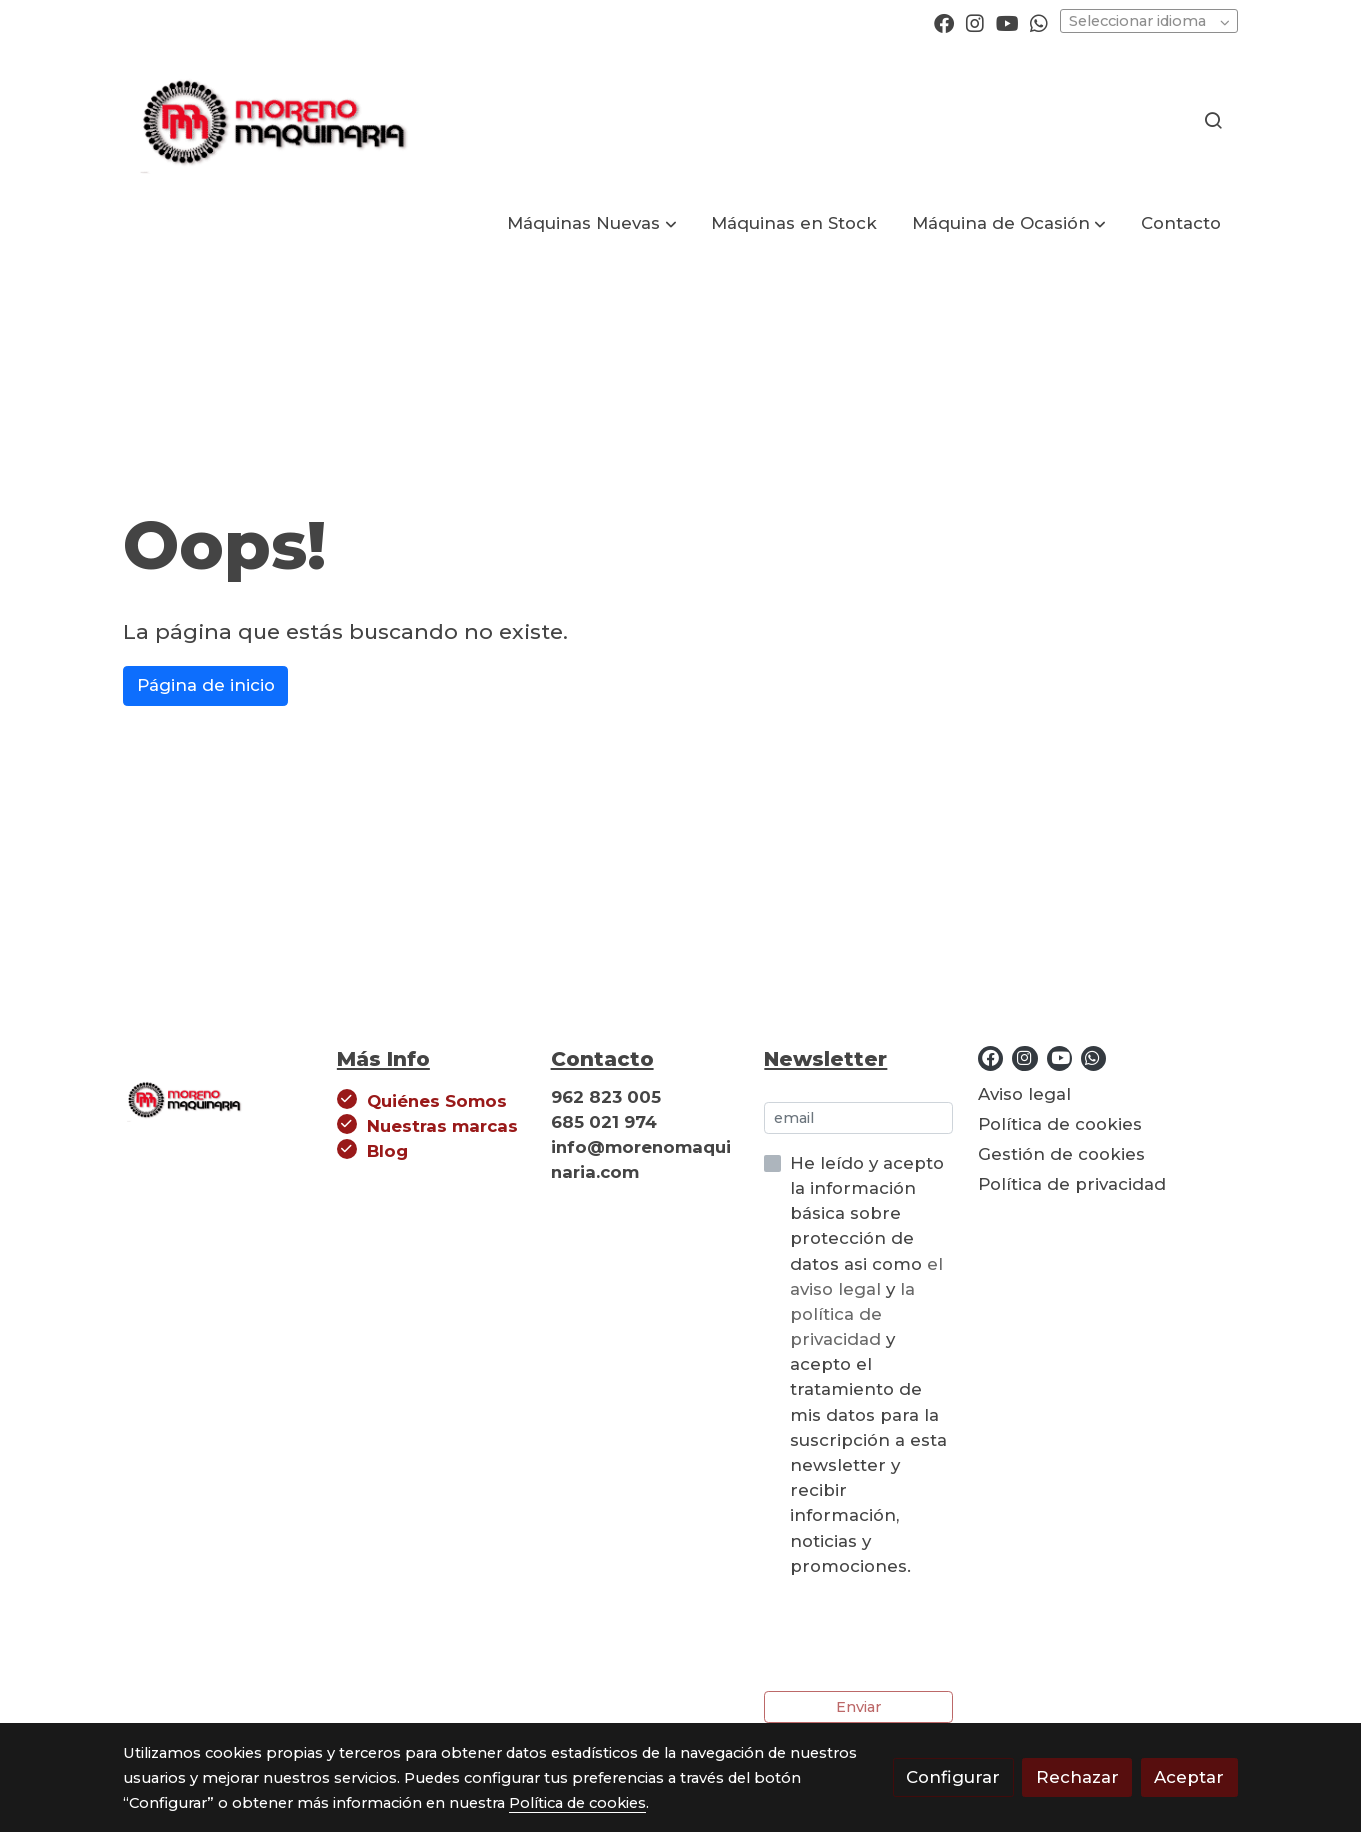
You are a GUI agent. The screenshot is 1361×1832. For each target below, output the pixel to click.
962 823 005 (606, 1097)
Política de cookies (1060, 1124)
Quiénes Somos (437, 1101)
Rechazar (1077, 1777)
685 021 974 (604, 1122)
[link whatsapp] (1039, 22)
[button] (592, 223)
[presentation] (916, 1635)
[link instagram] (975, 22)
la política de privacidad (852, 1314)
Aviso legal (1024, 1094)
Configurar (953, 1777)
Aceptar (1189, 1777)
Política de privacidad (1072, 1184)
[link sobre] (217, 1103)
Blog (387, 1151)
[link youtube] (1007, 22)
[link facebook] (944, 22)
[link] (271, 120)
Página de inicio (206, 685)
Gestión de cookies (1061, 1154)
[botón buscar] (1213, 120)
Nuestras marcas (442, 1126)
